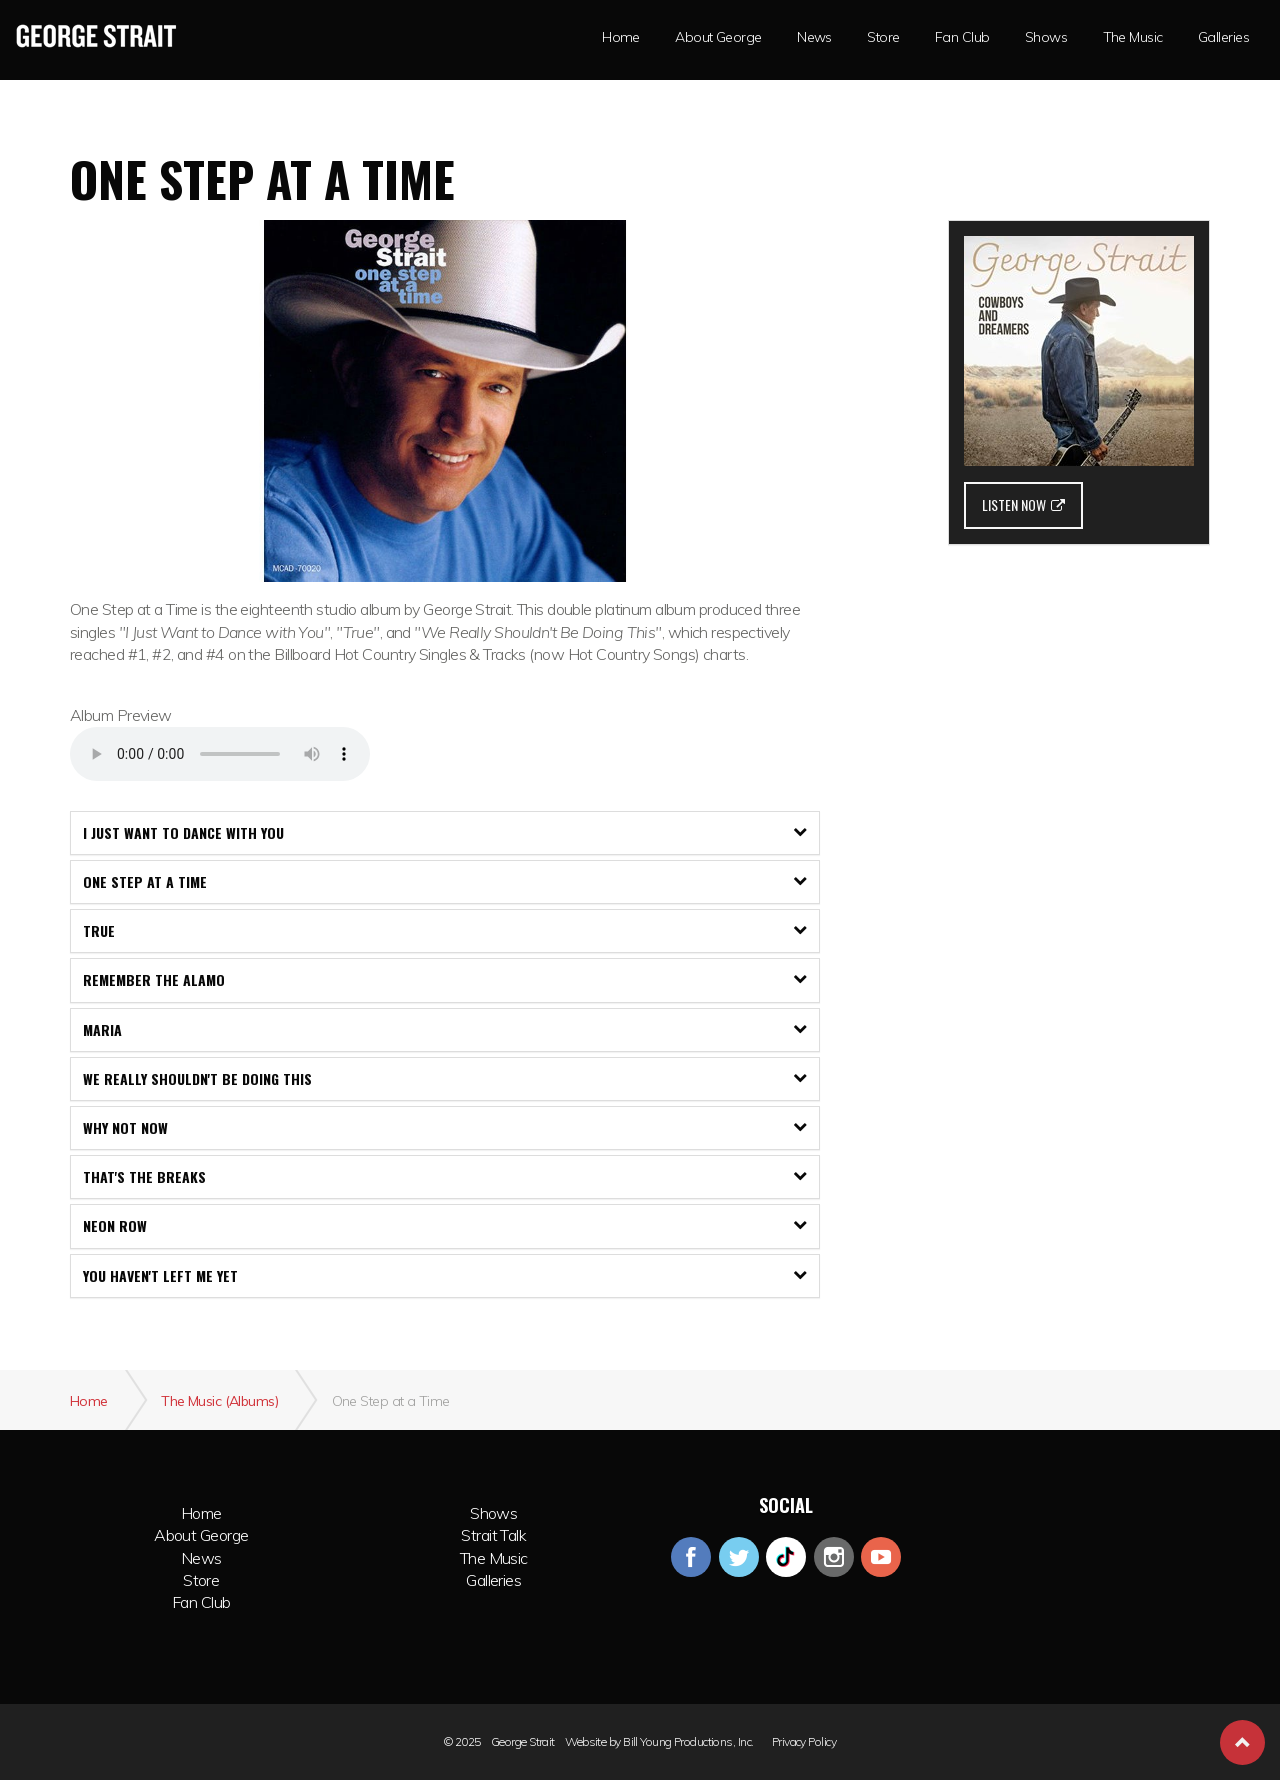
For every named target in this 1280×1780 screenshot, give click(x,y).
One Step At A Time (445, 881)
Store (883, 37)
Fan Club (962, 37)
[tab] (445, 833)
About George (201, 1535)
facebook (691, 1557)
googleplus (786, 1557)
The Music (1133, 37)
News (814, 37)
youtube (881, 1557)
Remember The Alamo (445, 979)
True (445, 930)
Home (201, 1513)
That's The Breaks (445, 1176)
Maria (445, 1029)
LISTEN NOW (1023, 504)
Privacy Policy (804, 1742)
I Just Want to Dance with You (445, 832)
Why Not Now (445, 1127)
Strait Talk (493, 1535)
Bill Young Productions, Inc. (688, 1742)
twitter (739, 1557)
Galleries (1223, 37)
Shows (493, 1513)
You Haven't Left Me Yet (445, 1275)
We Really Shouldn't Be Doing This (445, 1078)
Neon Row (445, 1225)
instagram (834, 1557)
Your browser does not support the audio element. (220, 754)
